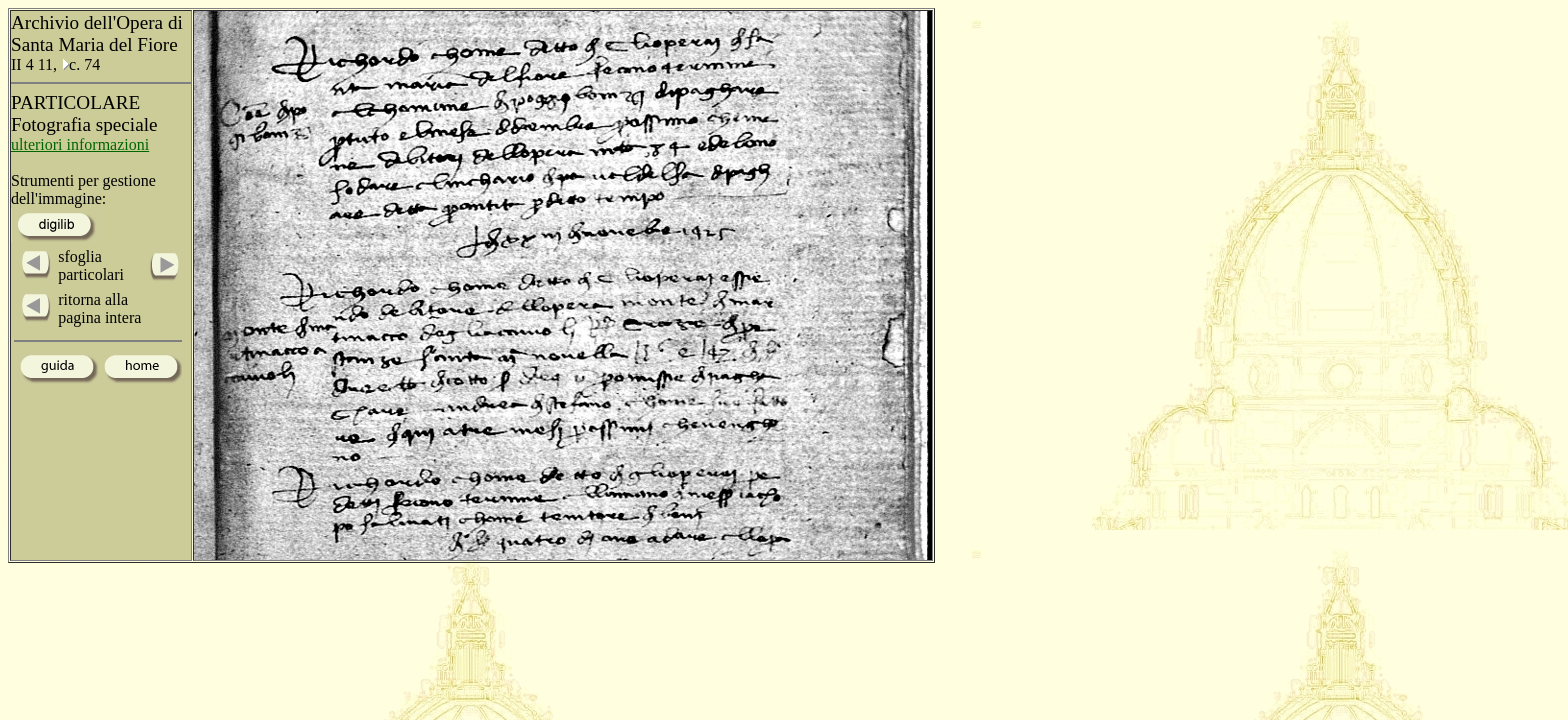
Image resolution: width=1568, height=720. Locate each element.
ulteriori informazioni (80, 144)
